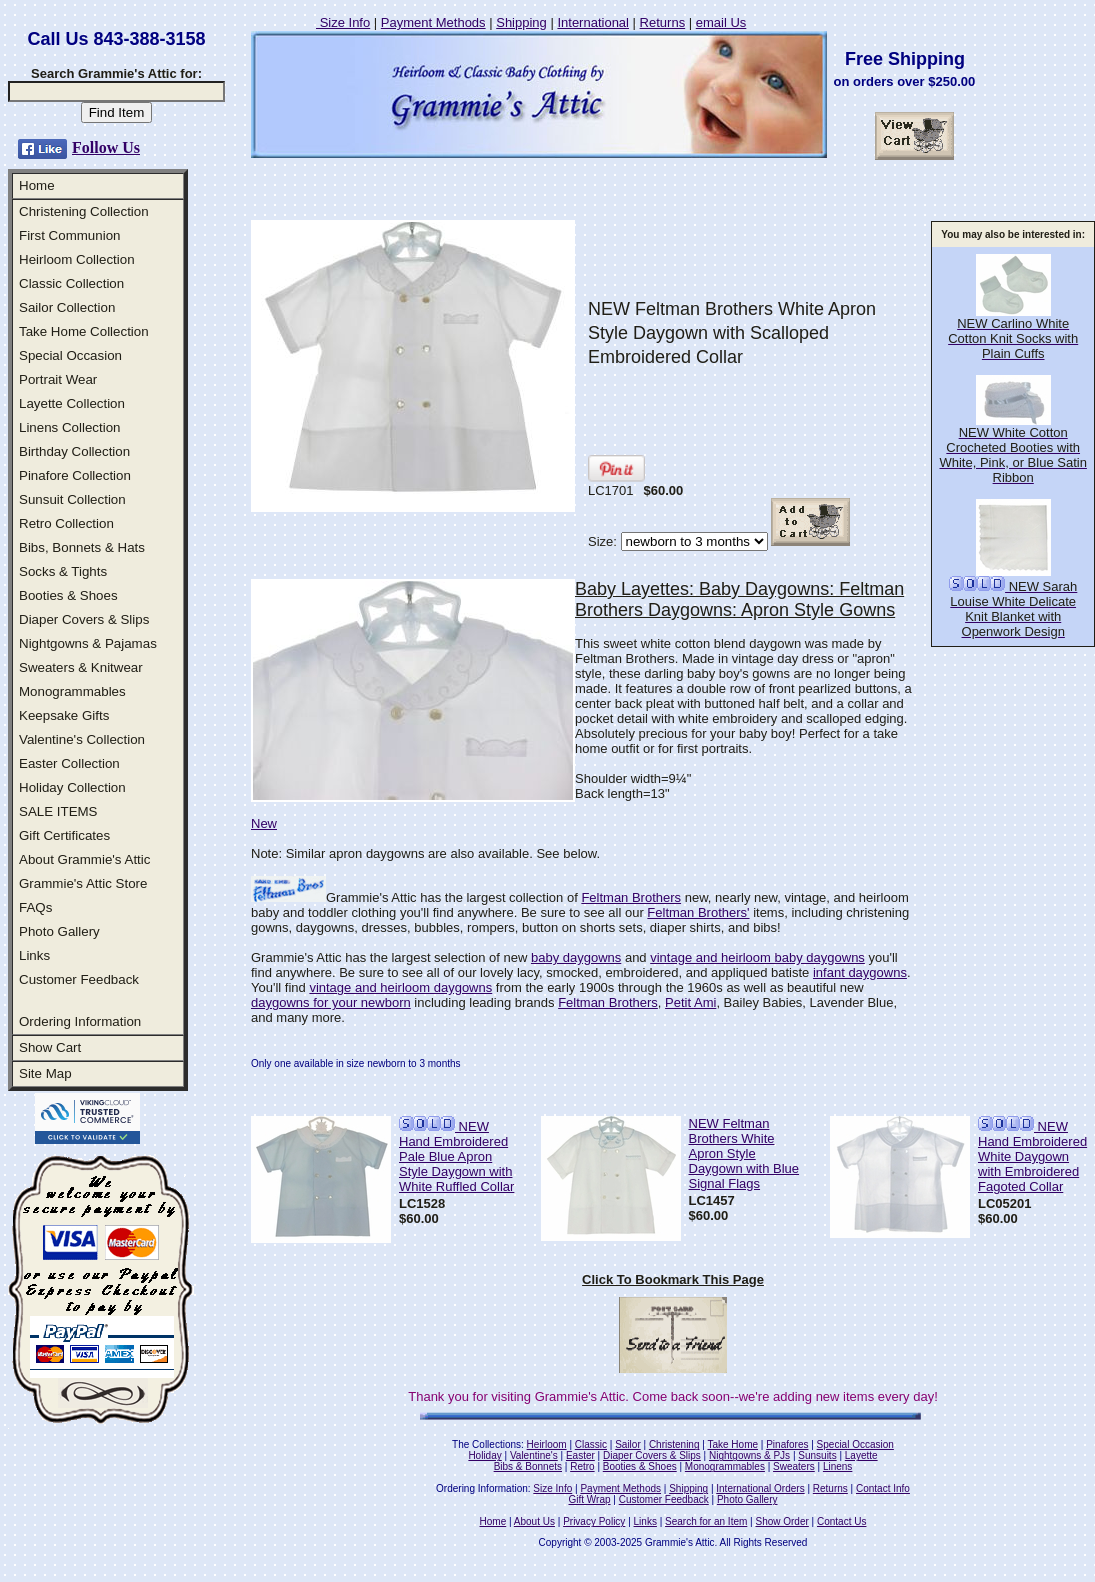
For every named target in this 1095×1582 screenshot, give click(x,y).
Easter (580, 1455)
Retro (582, 1466)
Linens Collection (70, 427)
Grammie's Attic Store (83, 883)
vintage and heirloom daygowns (400, 987)
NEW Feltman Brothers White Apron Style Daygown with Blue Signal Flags (744, 1153)
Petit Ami (690, 1002)
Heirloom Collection (77, 259)
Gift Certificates (64, 835)
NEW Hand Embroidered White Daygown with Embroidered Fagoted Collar (1032, 1156)
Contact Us (841, 1521)
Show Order (781, 1521)
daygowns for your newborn (331, 1002)
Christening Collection (84, 211)
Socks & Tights (63, 571)
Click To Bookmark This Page (673, 1279)
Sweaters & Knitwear (81, 667)
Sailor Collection (67, 307)
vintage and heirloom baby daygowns (757, 957)
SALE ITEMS (58, 811)
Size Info (343, 22)
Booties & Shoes (68, 595)
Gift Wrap (590, 1499)
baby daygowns (576, 957)
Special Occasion (70, 355)
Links (34, 955)
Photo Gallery (59, 931)
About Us (534, 1521)
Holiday (484, 1455)
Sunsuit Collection (72, 499)
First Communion (69, 235)
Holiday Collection (72, 787)
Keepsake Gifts (64, 715)
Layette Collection (72, 403)
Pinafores (787, 1444)
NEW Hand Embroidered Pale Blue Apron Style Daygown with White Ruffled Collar (456, 1156)
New (264, 823)
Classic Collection (71, 283)
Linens (837, 1466)
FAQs (35, 907)
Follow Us (106, 147)
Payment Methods (433, 22)
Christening (674, 1444)
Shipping (521, 22)
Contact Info (883, 1488)
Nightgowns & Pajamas (88, 643)
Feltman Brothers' (698, 912)
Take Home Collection (84, 331)
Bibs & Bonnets (528, 1466)
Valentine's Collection (82, 739)
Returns (663, 22)
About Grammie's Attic (84, 859)
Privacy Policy (594, 1521)
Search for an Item (706, 1521)
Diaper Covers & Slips (84, 619)
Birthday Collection (74, 451)
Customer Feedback (79, 979)
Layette (861, 1455)
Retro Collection (66, 523)
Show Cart (50, 1047)
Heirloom (547, 1444)
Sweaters (794, 1466)
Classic (591, 1444)
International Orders (760, 1488)
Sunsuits (817, 1455)
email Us (721, 22)
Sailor (628, 1444)
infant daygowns (860, 972)
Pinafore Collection (75, 475)
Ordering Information (80, 1021)
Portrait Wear (58, 379)
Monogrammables (72, 691)
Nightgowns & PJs (749, 1455)
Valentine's (534, 1455)
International (593, 22)
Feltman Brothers (631, 897)
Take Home (732, 1444)
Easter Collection (69, 763)
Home (37, 185)
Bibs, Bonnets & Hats (82, 547)
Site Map (45, 1073)
